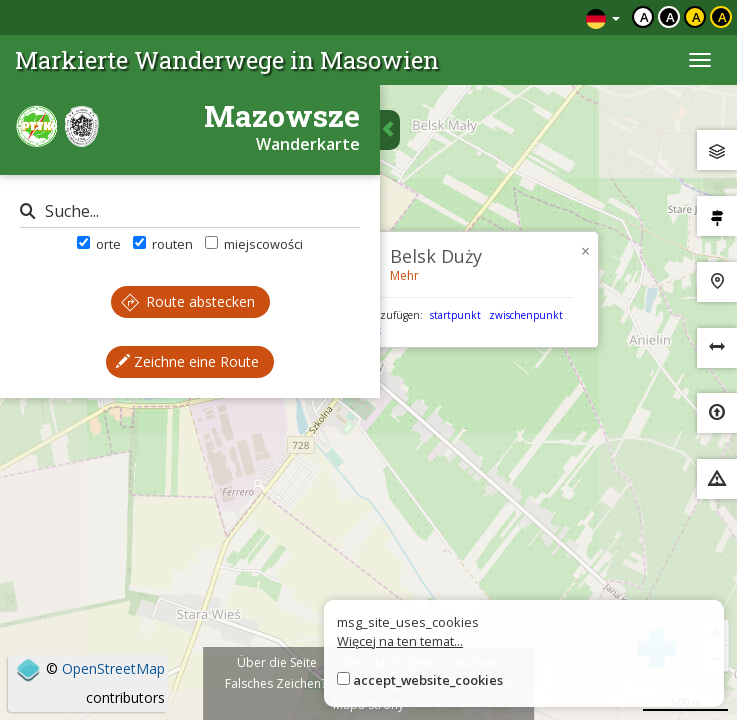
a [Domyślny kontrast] (644, 17)
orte (99, 244)
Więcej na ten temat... (400, 641)
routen (163, 244)
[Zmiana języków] (603, 17)
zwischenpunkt (526, 315)
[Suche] (190, 211)
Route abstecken (188, 301)
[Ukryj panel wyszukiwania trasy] (390, 130)
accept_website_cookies (428, 680)
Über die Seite (277, 662)
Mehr (404, 275)
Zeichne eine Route (187, 361)
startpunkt (455, 315)
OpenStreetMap (113, 668)
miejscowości (254, 244)
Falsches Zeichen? (275, 683)
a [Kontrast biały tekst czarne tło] (670, 17)
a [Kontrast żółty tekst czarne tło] (722, 17)
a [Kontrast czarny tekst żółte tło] (696, 17)
